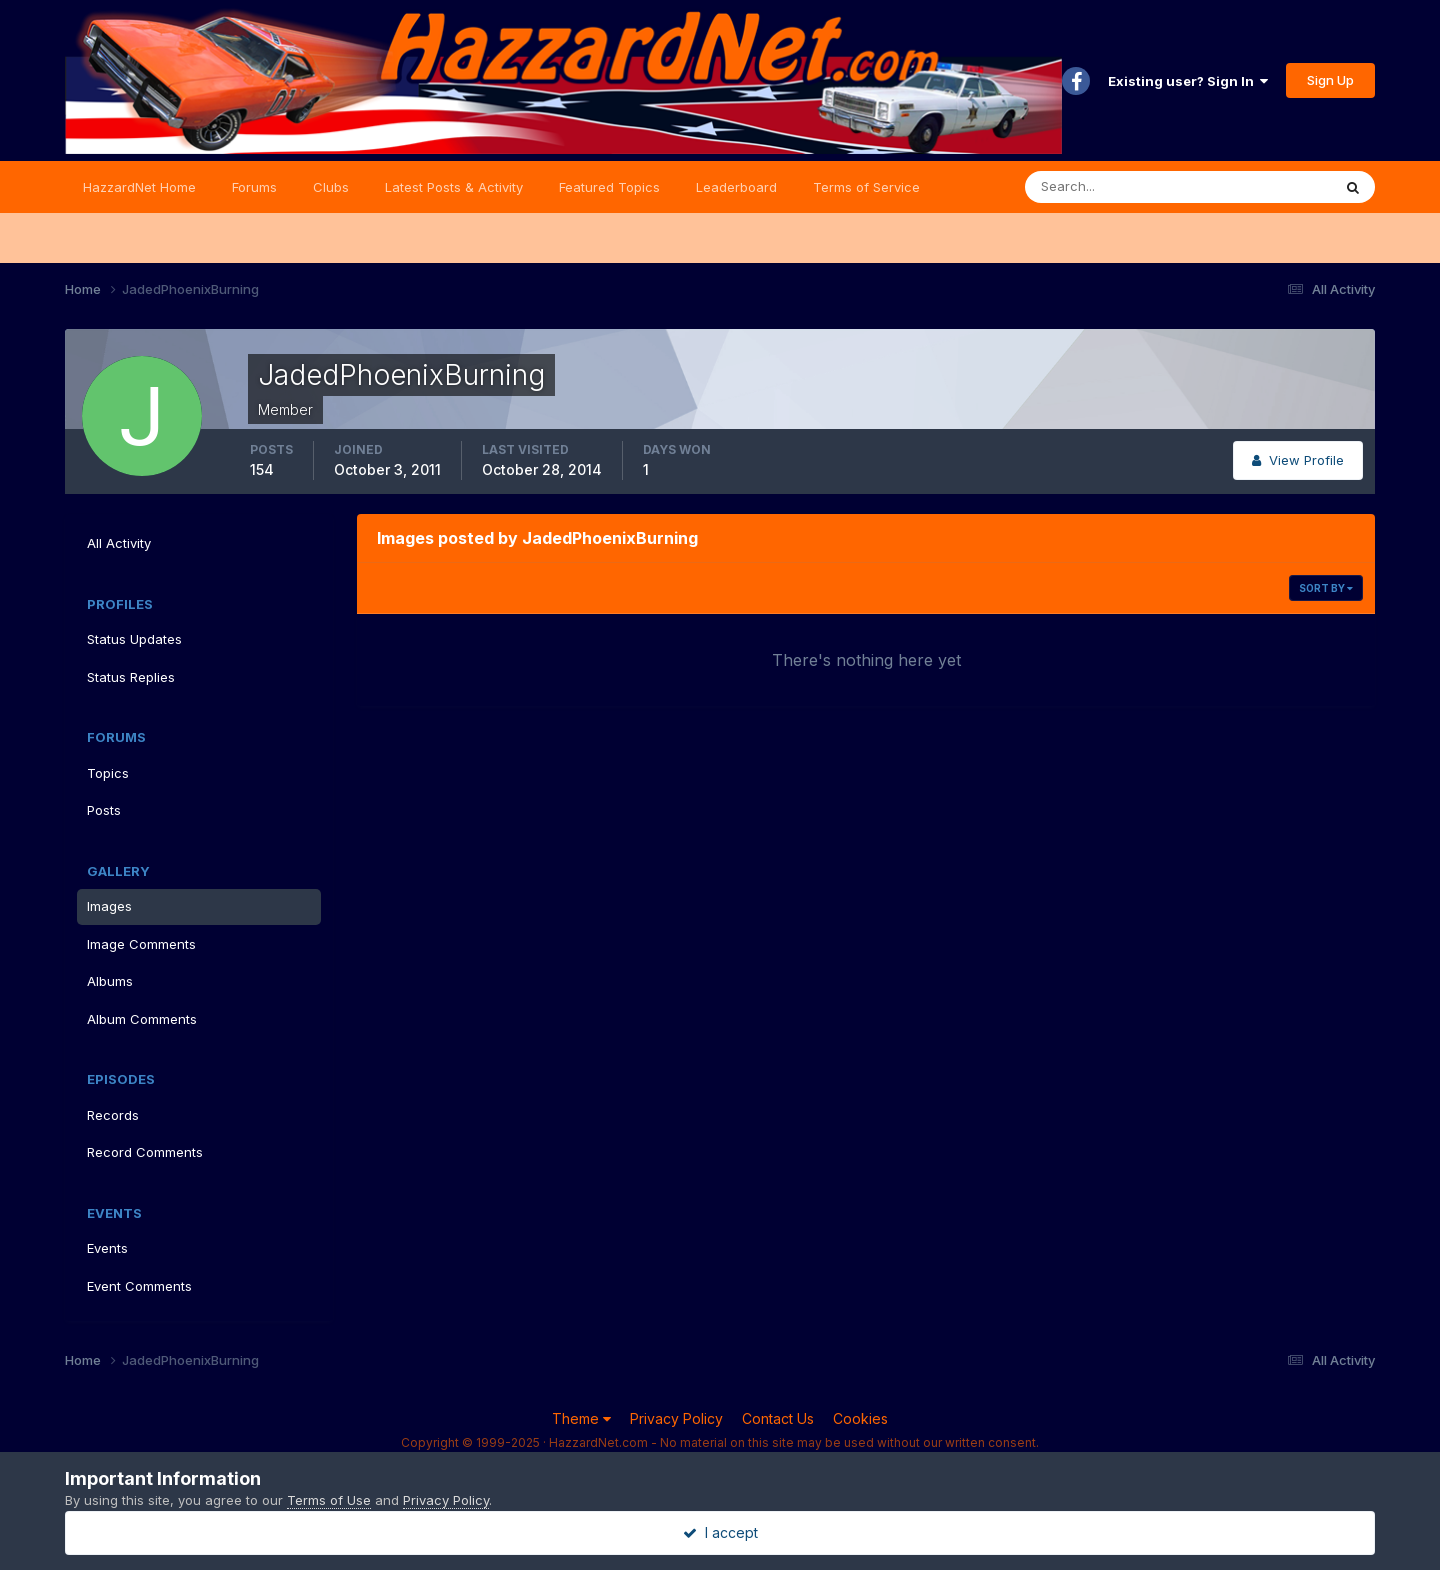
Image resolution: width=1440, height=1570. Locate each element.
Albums (110, 981)
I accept (720, 1532)
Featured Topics (609, 187)
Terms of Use (329, 1500)
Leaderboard (736, 187)
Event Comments (139, 1286)
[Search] (1113, 187)
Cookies (860, 1418)
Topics (108, 773)
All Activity (119, 543)
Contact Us (778, 1418)
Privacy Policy (676, 1418)
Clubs (331, 187)
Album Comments (142, 1019)
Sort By (1326, 588)
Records (113, 1115)
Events (107, 1248)
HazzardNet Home (139, 187)
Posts (104, 810)
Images (109, 906)
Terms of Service (866, 187)
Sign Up (1330, 80)
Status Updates (134, 639)
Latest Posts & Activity (454, 187)
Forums (254, 187)
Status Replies (131, 677)
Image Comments (141, 944)
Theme (581, 1418)
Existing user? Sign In (1188, 81)
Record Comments (145, 1152)
